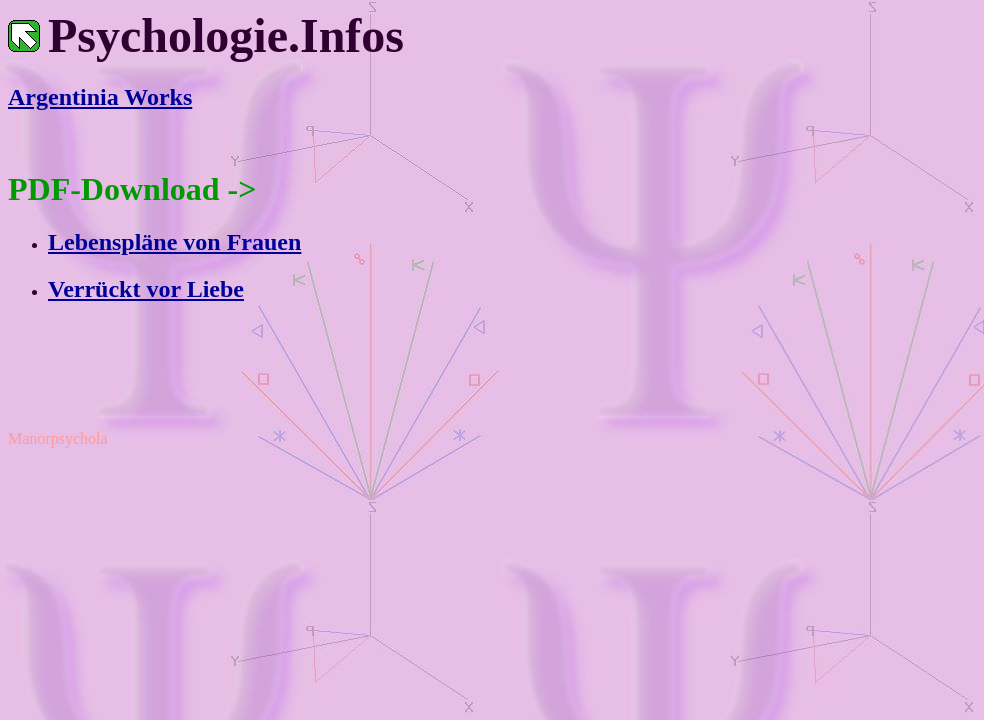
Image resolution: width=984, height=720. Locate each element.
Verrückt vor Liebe (146, 289)
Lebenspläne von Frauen (174, 242)
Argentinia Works (100, 97)
